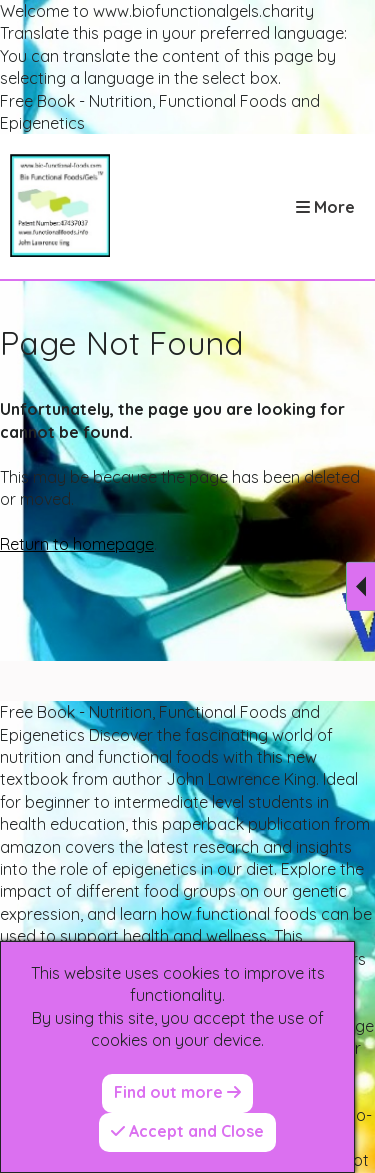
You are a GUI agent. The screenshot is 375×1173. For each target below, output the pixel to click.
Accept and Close (187, 1131)
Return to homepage (77, 544)
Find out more (177, 1092)
